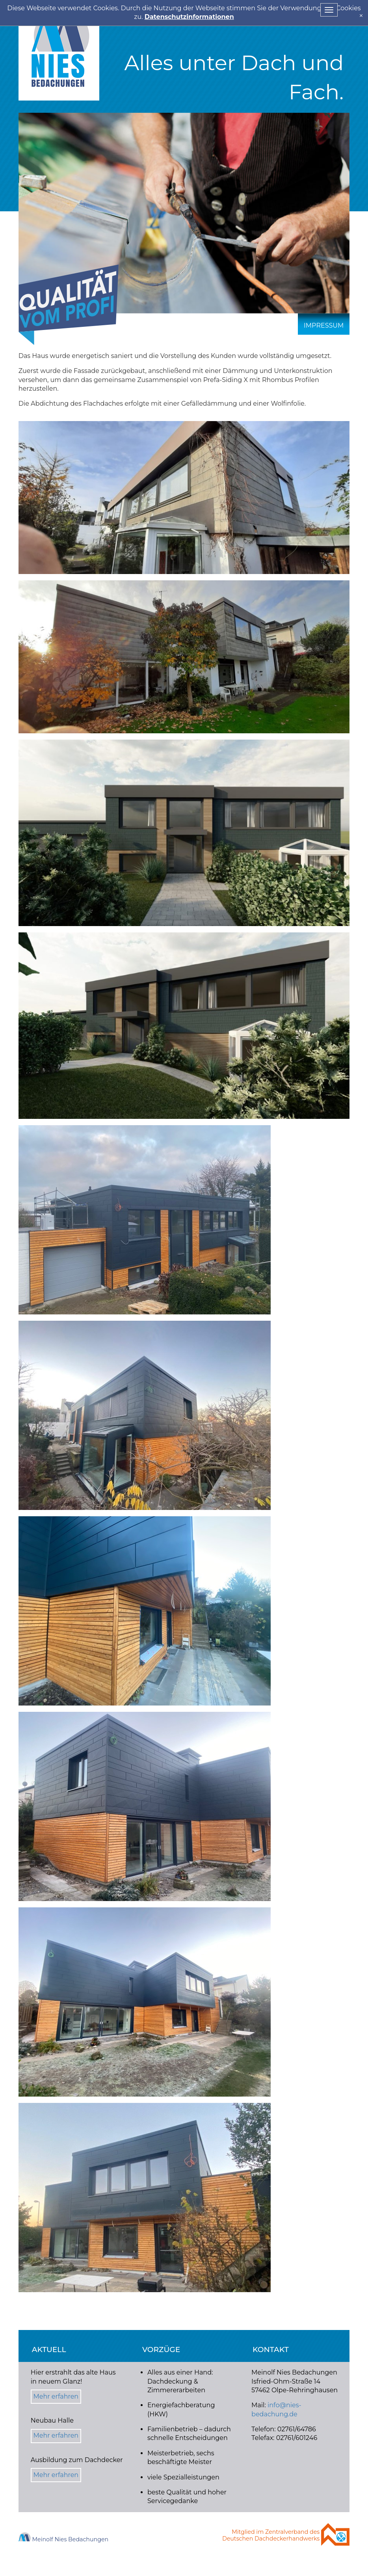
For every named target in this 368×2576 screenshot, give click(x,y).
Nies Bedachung (59, 50)
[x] (361, 16)
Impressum (324, 325)
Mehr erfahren (56, 2396)
